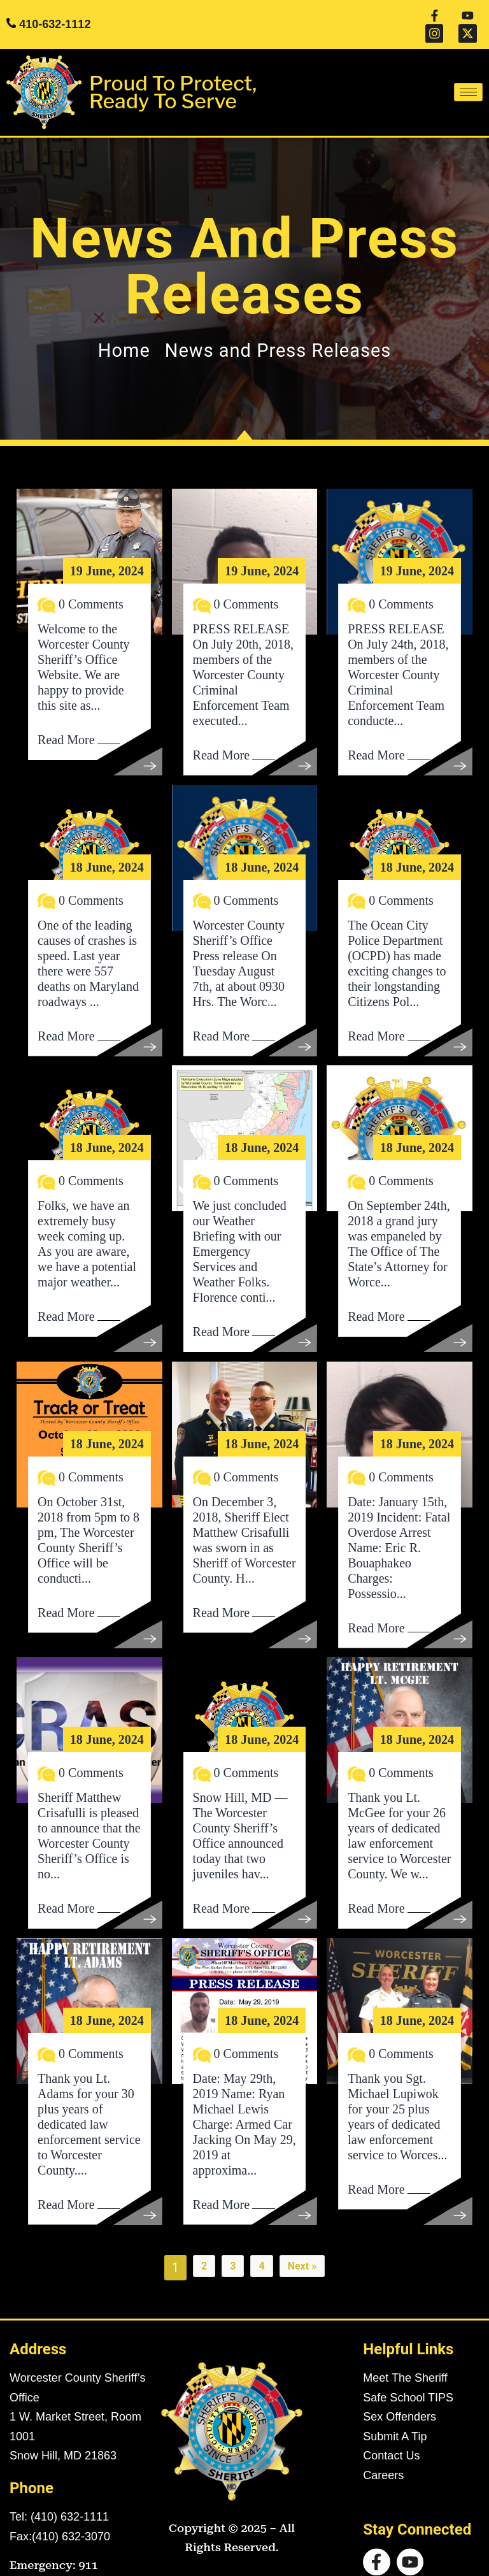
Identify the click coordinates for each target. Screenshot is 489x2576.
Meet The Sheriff (405, 2359)
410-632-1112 (54, 15)
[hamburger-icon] (468, 74)
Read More (66, 721)
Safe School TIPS (408, 2379)
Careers (383, 2456)
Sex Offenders (399, 2398)
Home (124, 332)
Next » (302, 2247)
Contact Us (391, 2437)
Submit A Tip (395, 2418)
